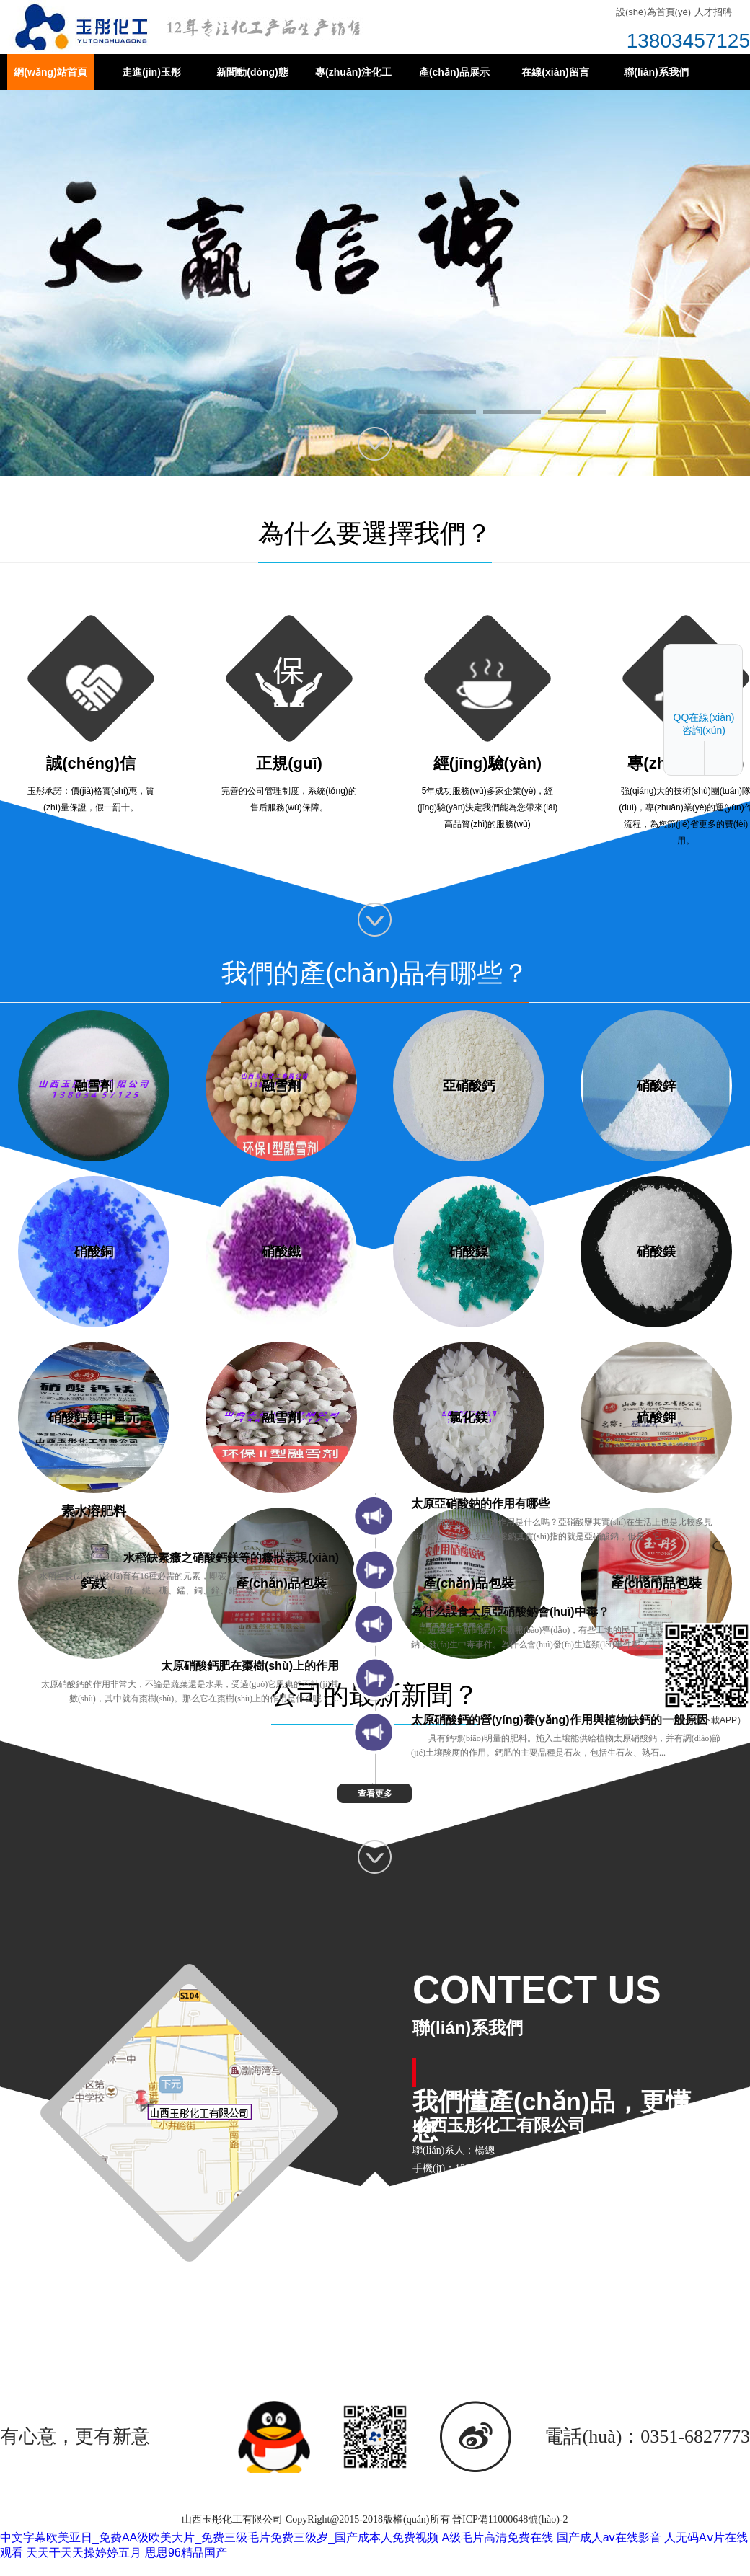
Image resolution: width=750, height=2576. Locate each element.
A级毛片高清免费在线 (498, 2537)
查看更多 (375, 1794)
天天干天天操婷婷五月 (83, 2552)
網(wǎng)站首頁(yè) (50, 78)
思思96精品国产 (186, 2552)
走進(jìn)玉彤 (151, 72)
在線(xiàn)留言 (554, 72)
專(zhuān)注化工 (353, 72)
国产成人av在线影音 (609, 2537)
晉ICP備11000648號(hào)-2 (510, 2519)
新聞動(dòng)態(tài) (252, 78)
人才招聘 (713, 11)
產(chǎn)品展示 (454, 72)
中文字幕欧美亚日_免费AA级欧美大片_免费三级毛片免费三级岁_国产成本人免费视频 (219, 2537)
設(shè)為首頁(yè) (653, 11)
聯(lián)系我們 (656, 72)
